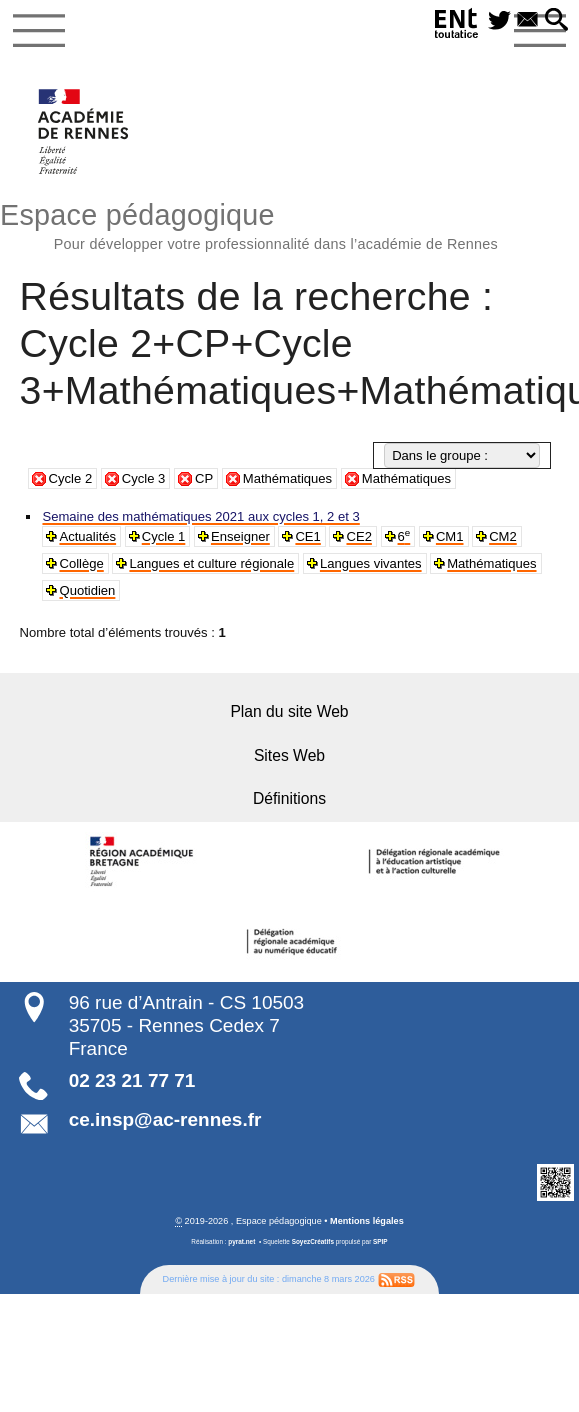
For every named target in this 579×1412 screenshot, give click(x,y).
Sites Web (289, 754)
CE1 (305, 536)
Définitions (289, 797)
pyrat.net (241, 1240)
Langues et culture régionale (210, 563)
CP (204, 478)
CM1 (446, 536)
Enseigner (239, 536)
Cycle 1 (162, 536)
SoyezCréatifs (313, 1240)
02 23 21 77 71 (132, 1078)
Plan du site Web (289, 711)
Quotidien (86, 590)
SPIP (380, 1240)
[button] (557, 21)
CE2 (356, 536)
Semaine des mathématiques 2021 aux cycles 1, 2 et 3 (198, 516)
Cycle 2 (71, 478)
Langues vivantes (367, 563)
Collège (81, 563)
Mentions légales (367, 1219)
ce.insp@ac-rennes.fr (165, 1118)
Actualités (87, 536)
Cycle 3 (144, 478)
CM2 (499, 536)
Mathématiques (287, 478)
